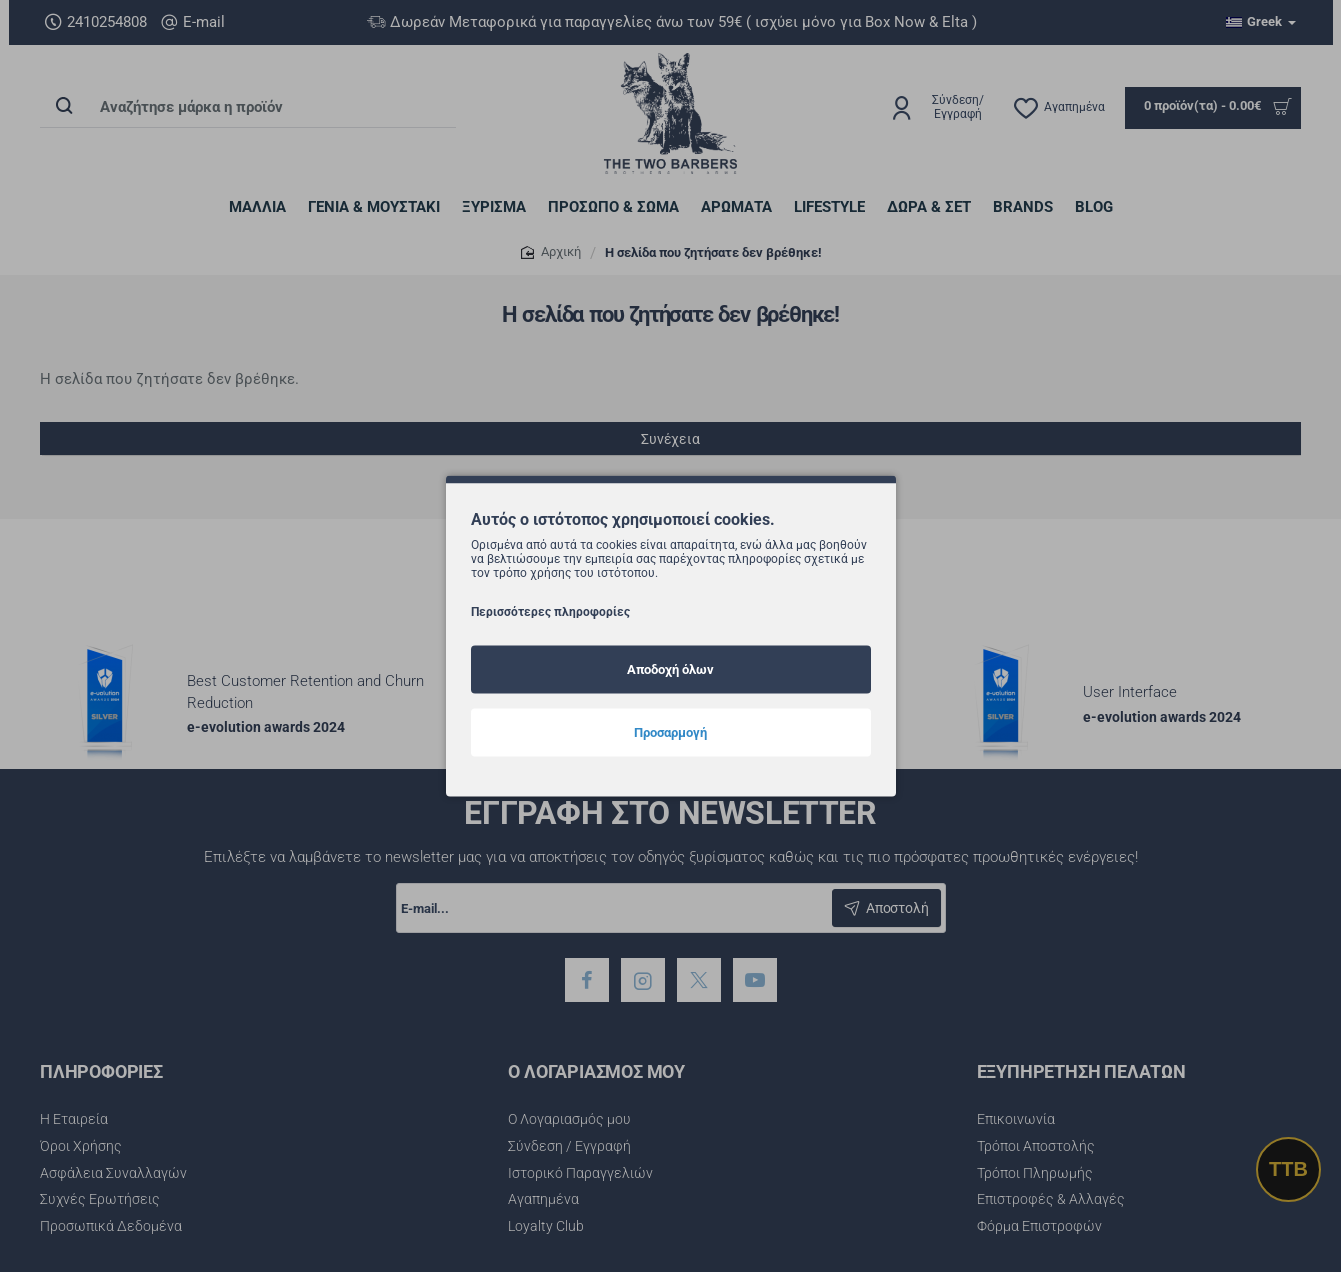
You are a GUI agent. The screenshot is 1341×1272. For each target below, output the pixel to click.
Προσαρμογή (670, 731)
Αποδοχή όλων (670, 668)
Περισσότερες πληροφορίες (550, 611)
